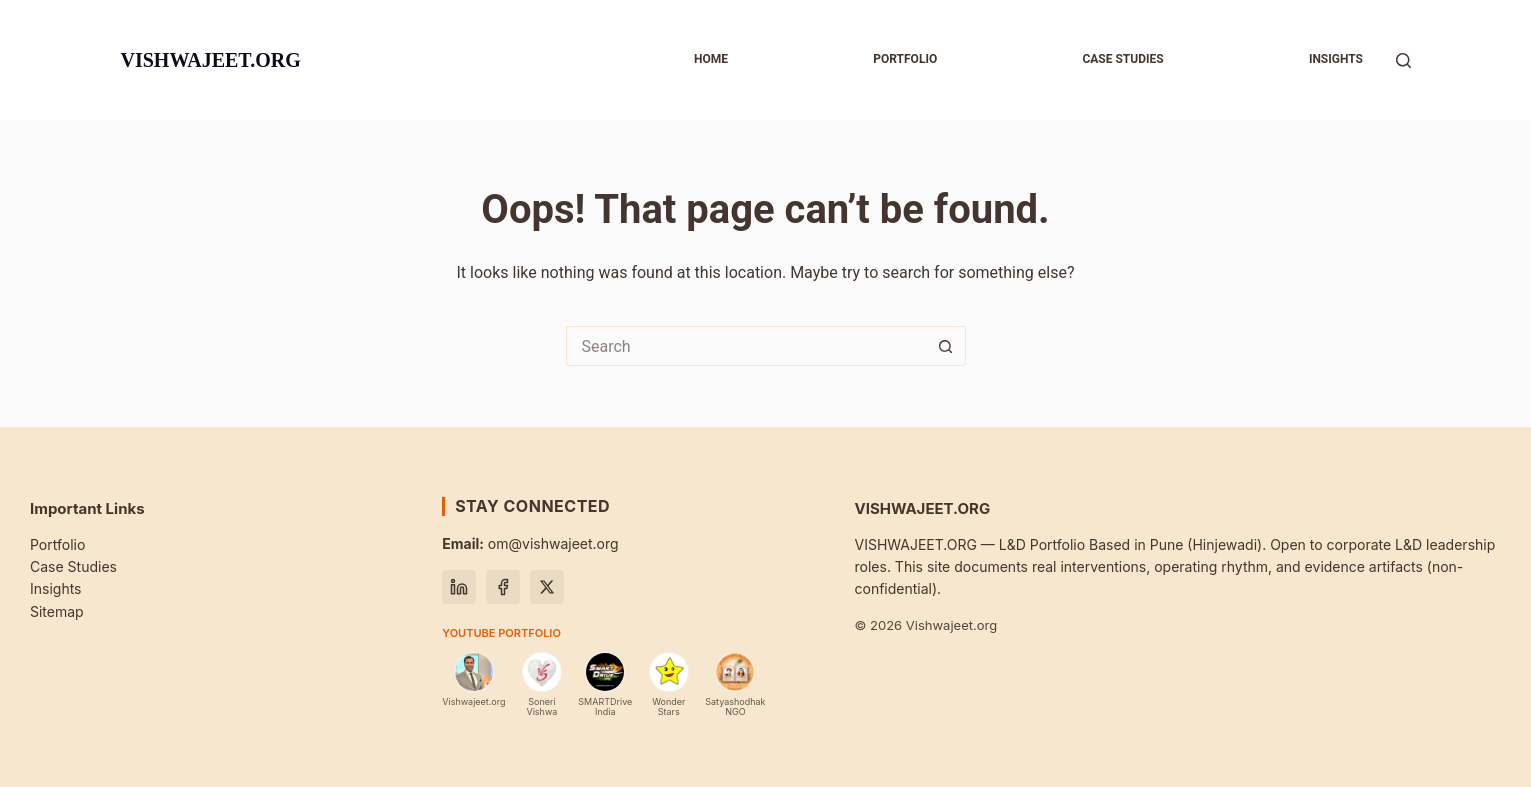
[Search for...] (746, 346)
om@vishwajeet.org (530, 543)
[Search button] (946, 346)
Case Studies (73, 566)
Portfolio (905, 59)
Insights (1336, 59)
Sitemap (57, 611)
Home (711, 59)
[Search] (1403, 60)
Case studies (1122, 59)
